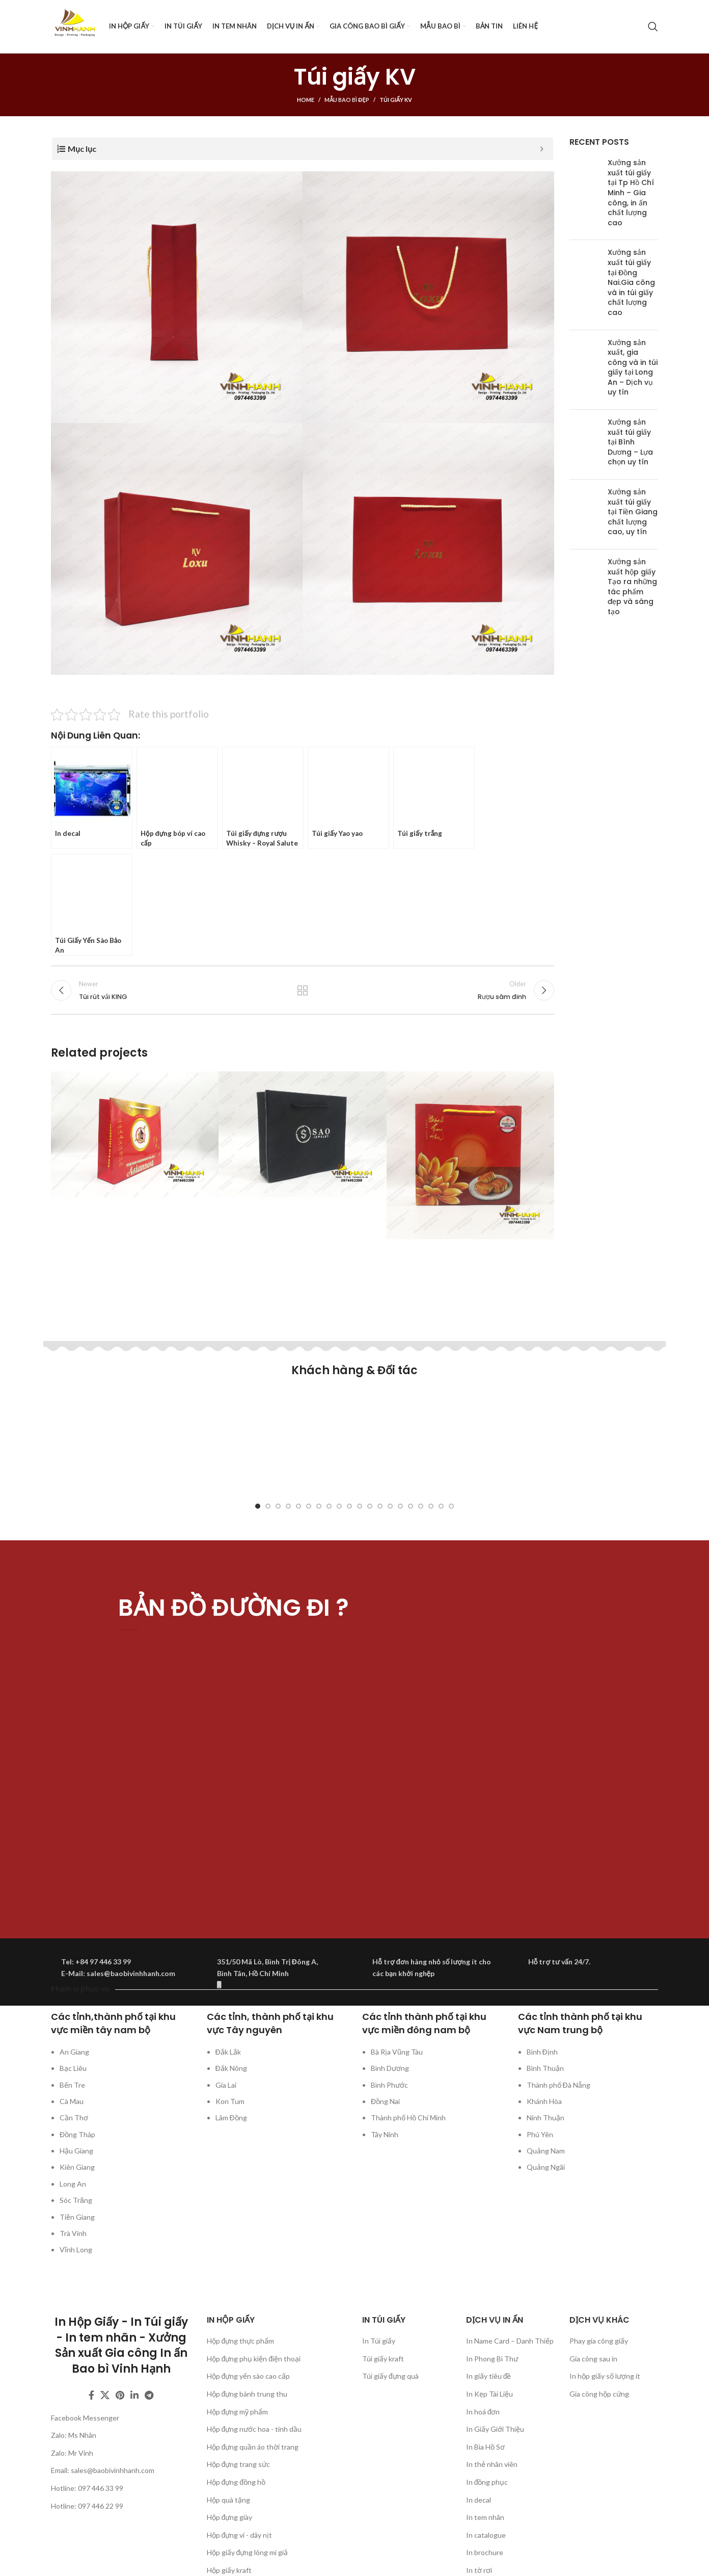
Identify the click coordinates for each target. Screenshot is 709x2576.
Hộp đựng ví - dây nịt (239, 2535)
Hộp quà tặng (228, 2499)
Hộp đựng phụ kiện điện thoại (254, 2358)
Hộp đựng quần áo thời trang (253, 2446)
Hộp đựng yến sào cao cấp (248, 2376)
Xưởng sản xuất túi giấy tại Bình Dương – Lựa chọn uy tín (630, 442)
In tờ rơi (479, 2570)
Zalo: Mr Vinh (72, 2453)
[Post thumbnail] (584, 195)
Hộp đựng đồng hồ (236, 2482)
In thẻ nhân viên (491, 2464)
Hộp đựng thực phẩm (241, 2340)
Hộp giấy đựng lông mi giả (247, 2552)
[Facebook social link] (91, 2395)
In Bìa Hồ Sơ (485, 2446)
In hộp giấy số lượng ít (604, 2376)
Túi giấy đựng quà (390, 2376)
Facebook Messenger (85, 2417)
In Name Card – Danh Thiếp (510, 2340)
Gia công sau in (593, 2358)
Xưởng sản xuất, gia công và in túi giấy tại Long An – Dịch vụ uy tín (633, 367)
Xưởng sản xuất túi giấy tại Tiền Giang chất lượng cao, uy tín (633, 512)
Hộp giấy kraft (229, 2570)
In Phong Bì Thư (492, 2358)
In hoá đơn (483, 2411)
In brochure (484, 2552)
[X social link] (105, 2395)
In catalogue (486, 2535)
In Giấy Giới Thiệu (495, 2429)
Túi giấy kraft (383, 2358)
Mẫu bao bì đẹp (346, 99)
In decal (478, 2499)
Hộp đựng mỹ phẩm (237, 2411)
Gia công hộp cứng (599, 2393)
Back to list (302, 990)
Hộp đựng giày (230, 2517)
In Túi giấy (378, 2340)
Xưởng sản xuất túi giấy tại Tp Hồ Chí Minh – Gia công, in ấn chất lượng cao (631, 192)
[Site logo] (75, 25)
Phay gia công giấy (598, 2340)
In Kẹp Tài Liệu (489, 2393)
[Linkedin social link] (134, 2395)
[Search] (653, 26)
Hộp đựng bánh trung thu (247, 2393)
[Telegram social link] (149, 2395)
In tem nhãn (485, 2517)
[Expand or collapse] (541, 149)
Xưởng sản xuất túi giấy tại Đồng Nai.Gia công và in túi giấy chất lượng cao (631, 282)
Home (305, 99)
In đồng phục (487, 2482)
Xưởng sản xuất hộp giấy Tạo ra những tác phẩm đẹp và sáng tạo (632, 587)
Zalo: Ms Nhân (73, 2435)
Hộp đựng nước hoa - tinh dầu (254, 2429)
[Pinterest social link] (120, 2395)
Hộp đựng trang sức (238, 2464)
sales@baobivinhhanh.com (112, 2470)
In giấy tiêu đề (488, 2376)
